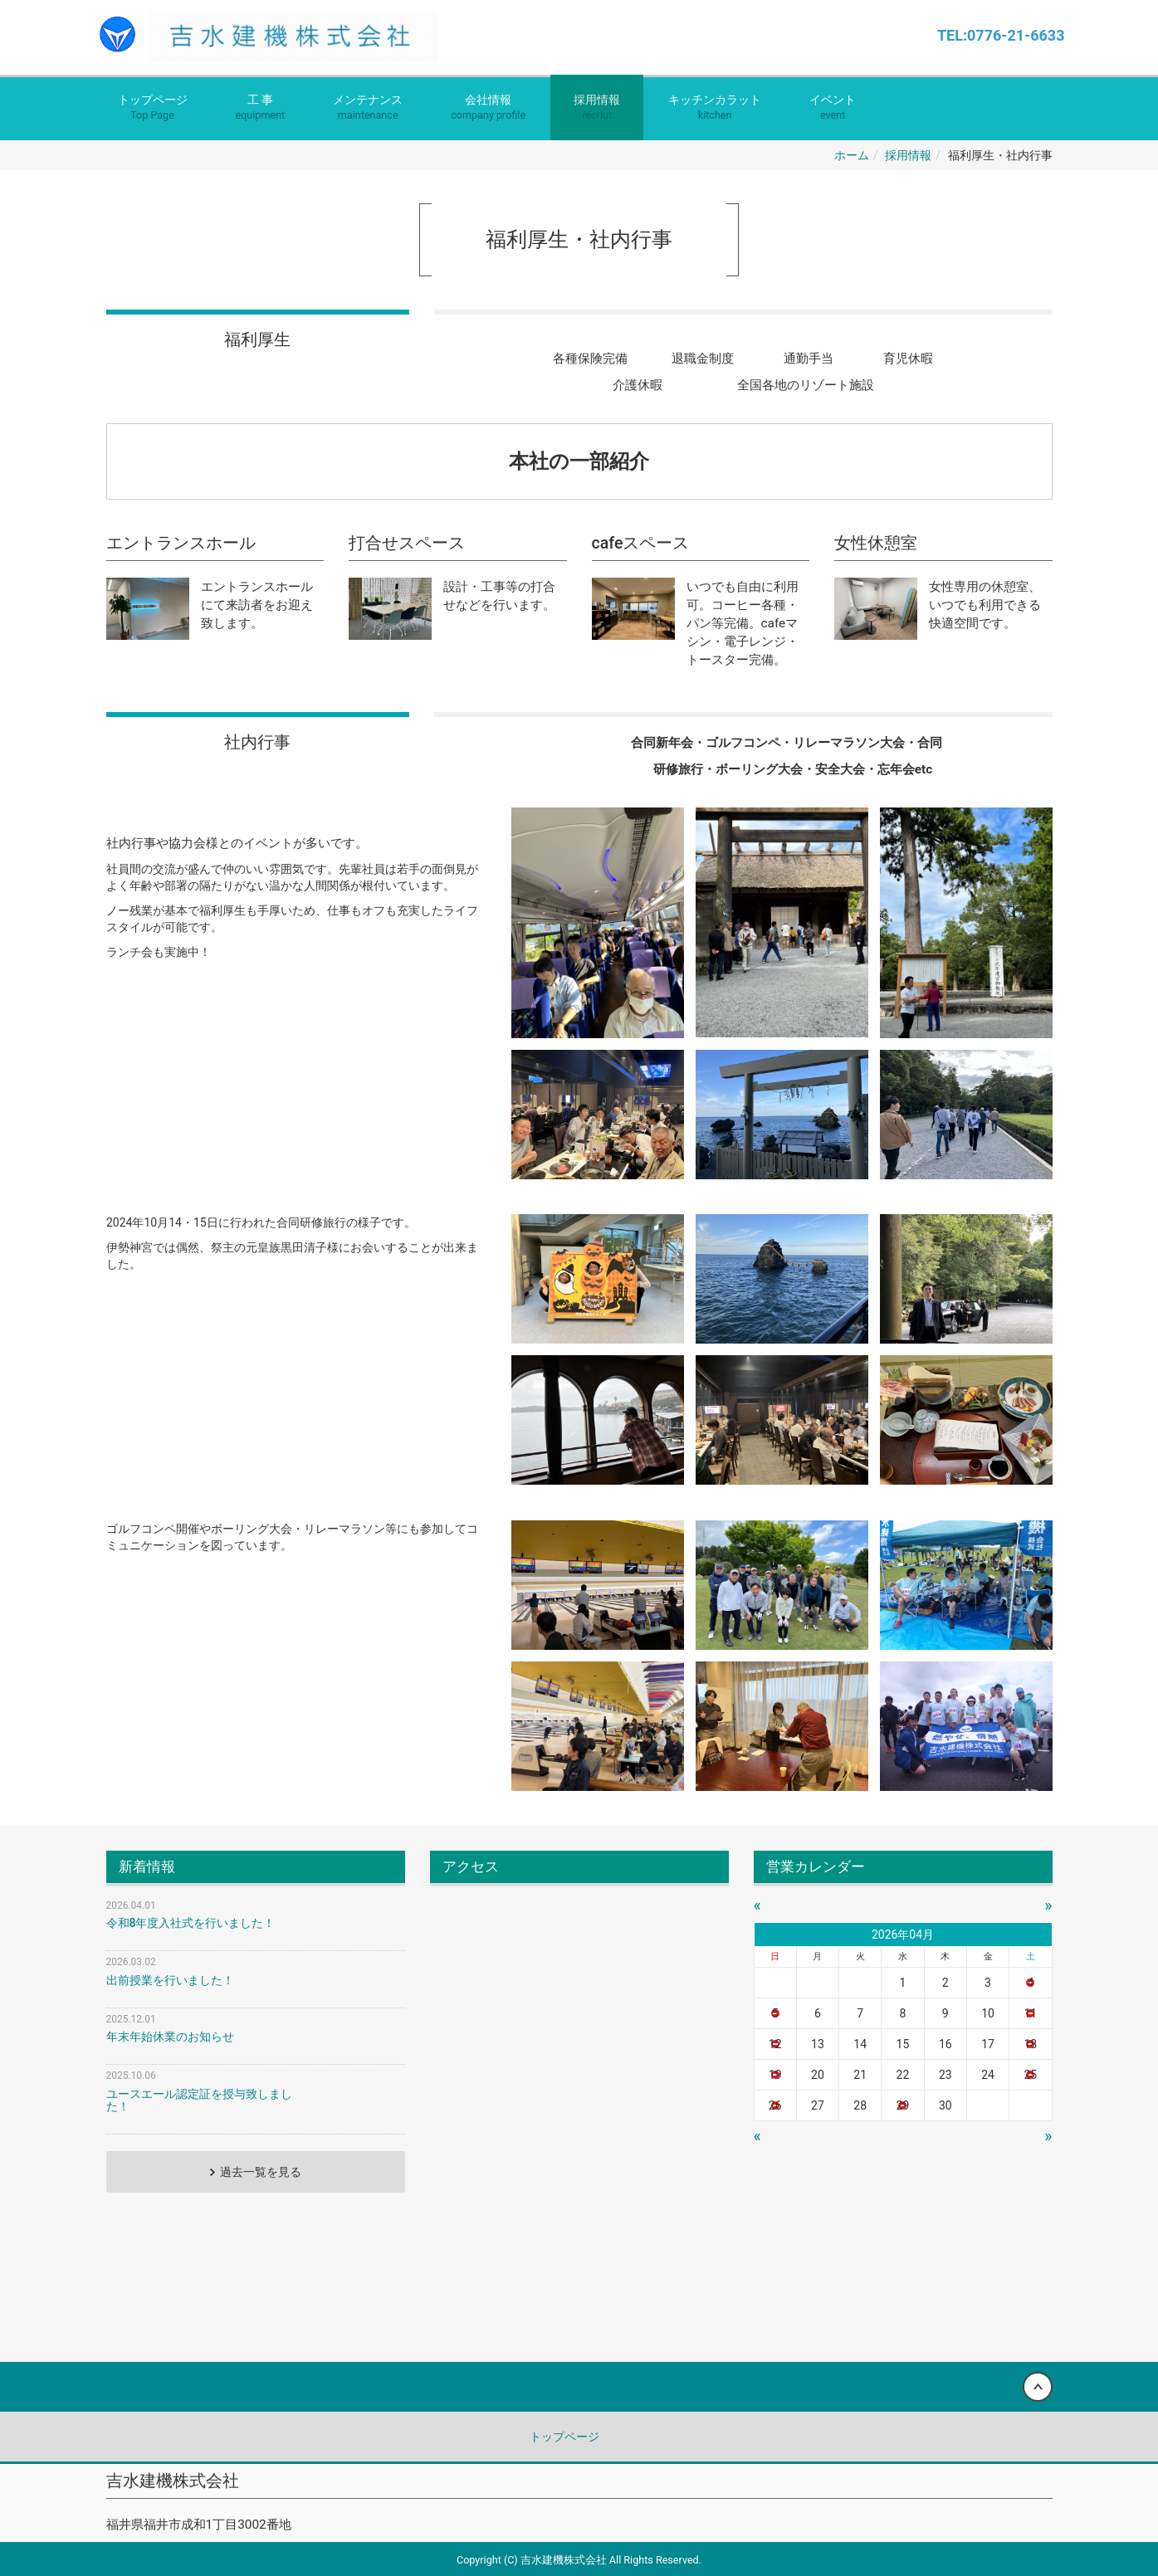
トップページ (153, 108)
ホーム (851, 155)
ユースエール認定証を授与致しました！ (199, 2100)
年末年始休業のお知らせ (170, 2036)
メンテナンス (368, 108)
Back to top (579, 2387)
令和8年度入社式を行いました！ (191, 1923)
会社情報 (488, 108)
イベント (832, 108)
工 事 (261, 108)
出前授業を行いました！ (170, 1980)
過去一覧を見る (260, 2171)
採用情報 (597, 108)
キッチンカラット (714, 108)
